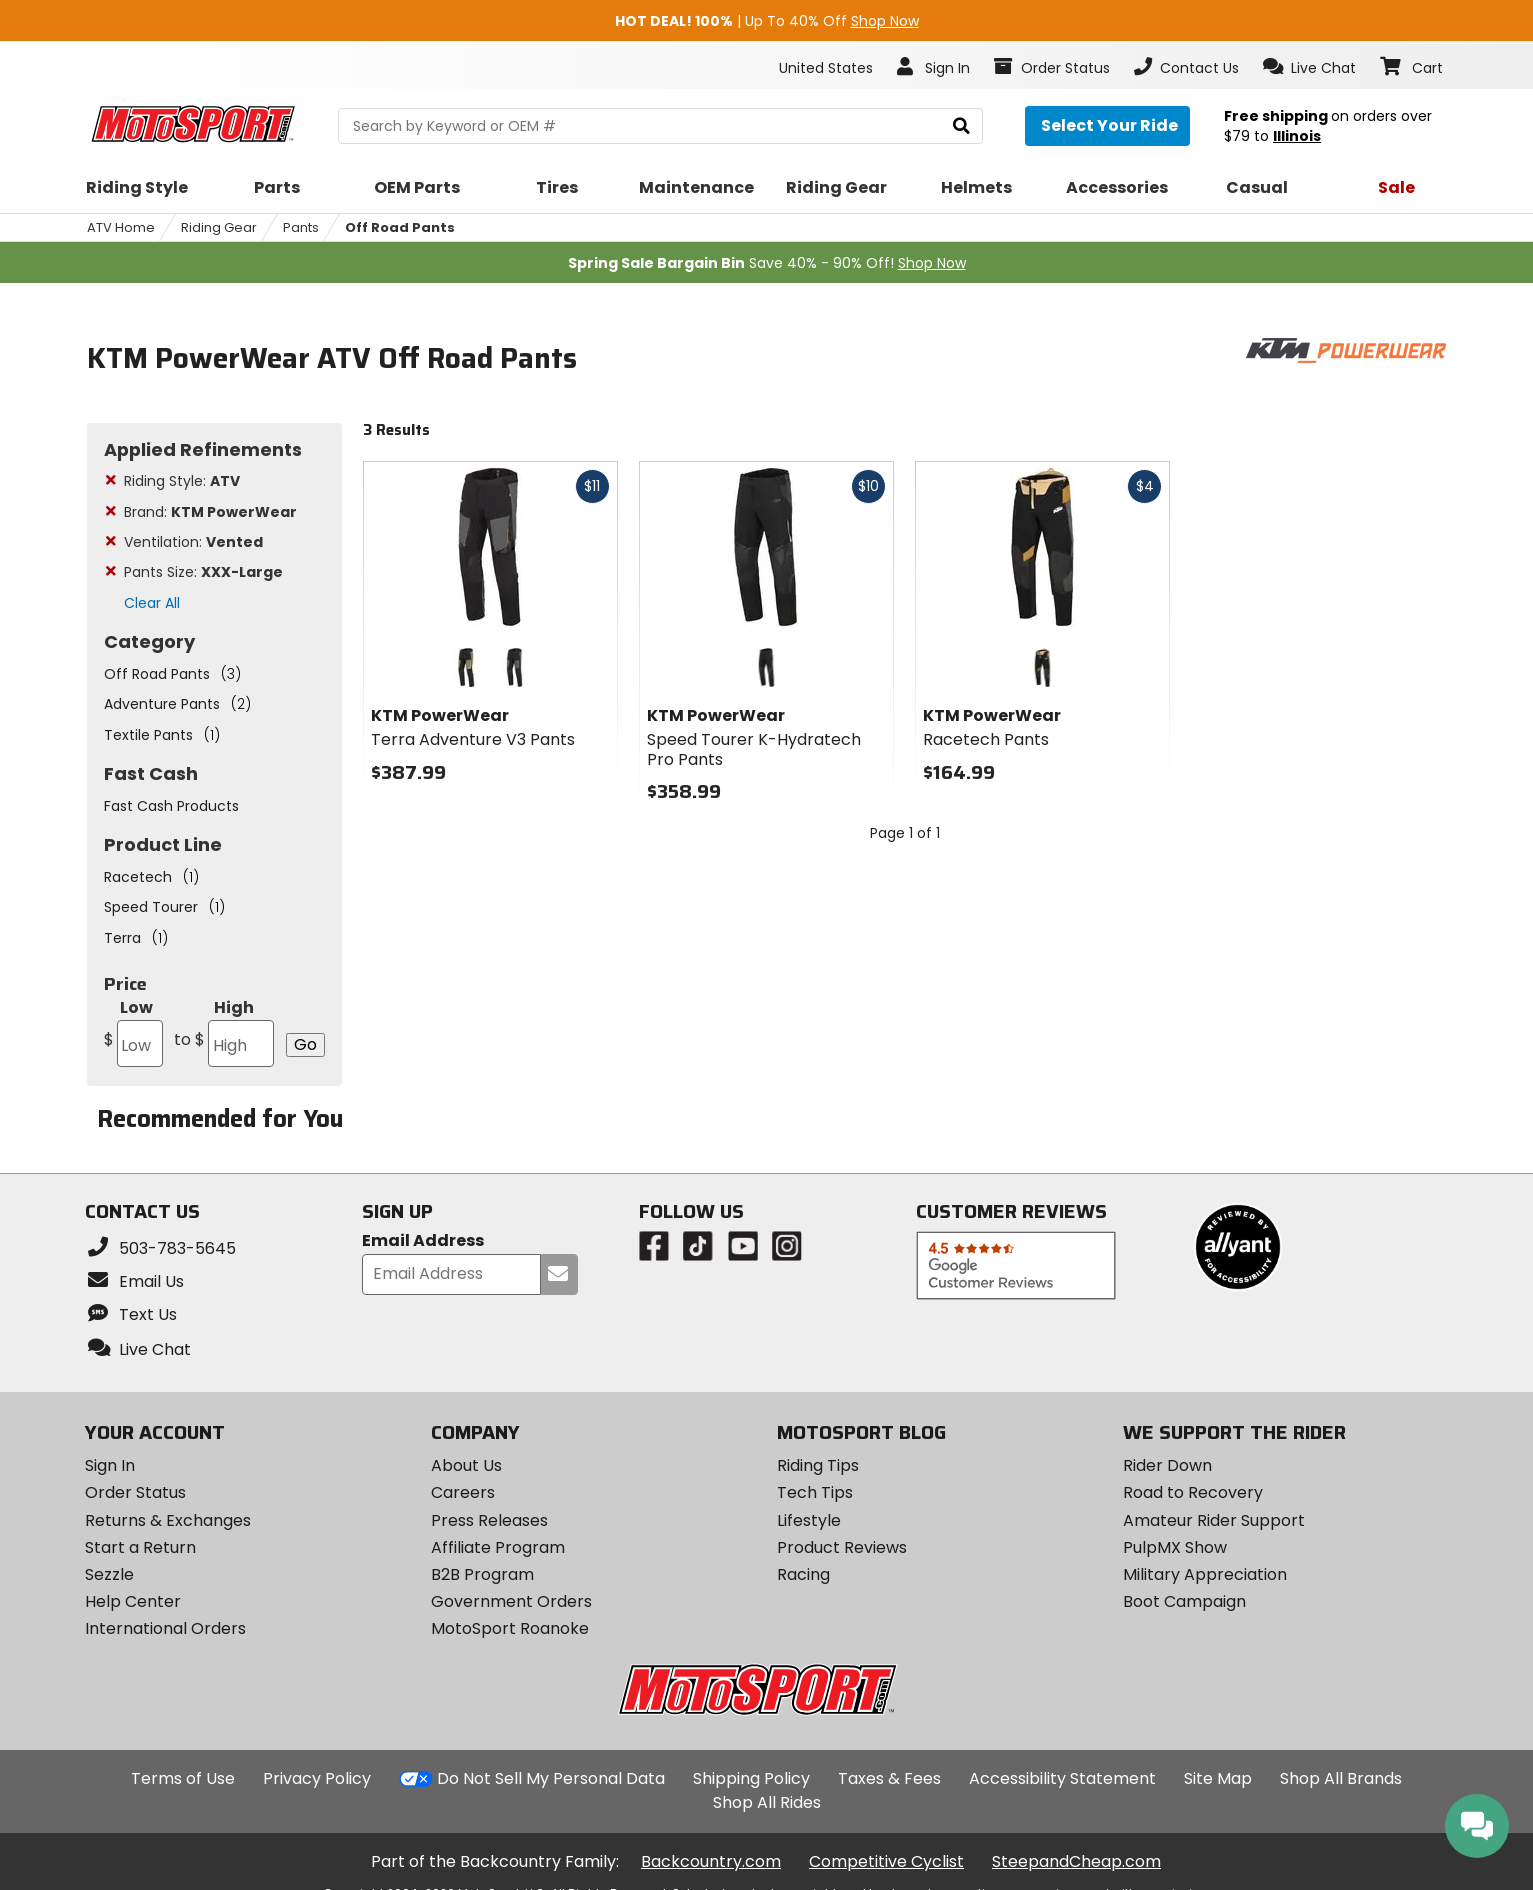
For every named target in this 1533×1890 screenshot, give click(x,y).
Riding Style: (182, 481)
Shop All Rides (767, 1802)
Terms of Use (183, 1778)
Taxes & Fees (889, 1778)
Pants (301, 227)
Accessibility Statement (1062, 1778)
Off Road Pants (400, 227)
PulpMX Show (1175, 1547)
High (224, 1031)
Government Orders (511, 1601)
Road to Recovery (1193, 1492)
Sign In (110, 1465)
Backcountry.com (711, 1861)
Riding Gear (219, 227)
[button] (1309, 67)
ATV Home (121, 227)
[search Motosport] (660, 126)
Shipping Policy (751, 1778)
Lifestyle (809, 1520)
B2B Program (482, 1574)
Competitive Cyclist (886, 1861)
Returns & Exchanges (168, 1520)
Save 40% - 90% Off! (767, 263)
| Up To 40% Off (767, 21)
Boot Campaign (1184, 1601)
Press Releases (489, 1520)
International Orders (165, 1628)
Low (133, 1031)
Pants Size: (203, 572)
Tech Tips (815, 1492)
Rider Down (1167, 1465)
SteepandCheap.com (1076, 1861)
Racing (803, 1574)
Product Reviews (842, 1547)
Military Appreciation (1205, 1574)
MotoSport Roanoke (510, 1628)
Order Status (135, 1492)
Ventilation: (193, 542)
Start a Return (140, 1547)
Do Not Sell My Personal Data (551, 1779)
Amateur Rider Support (1214, 1520)
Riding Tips (818, 1465)
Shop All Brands (1341, 1778)
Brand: (210, 512)
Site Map (1218, 1778)
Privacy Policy (317, 1778)
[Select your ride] (1107, 126)
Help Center (133, 1601)
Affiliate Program (498, 1547)
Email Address (423, 1241)
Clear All (152, 603)
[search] (961, 126)
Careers (463, 1492)
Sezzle (109, 1574)
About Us (466, 1465)
